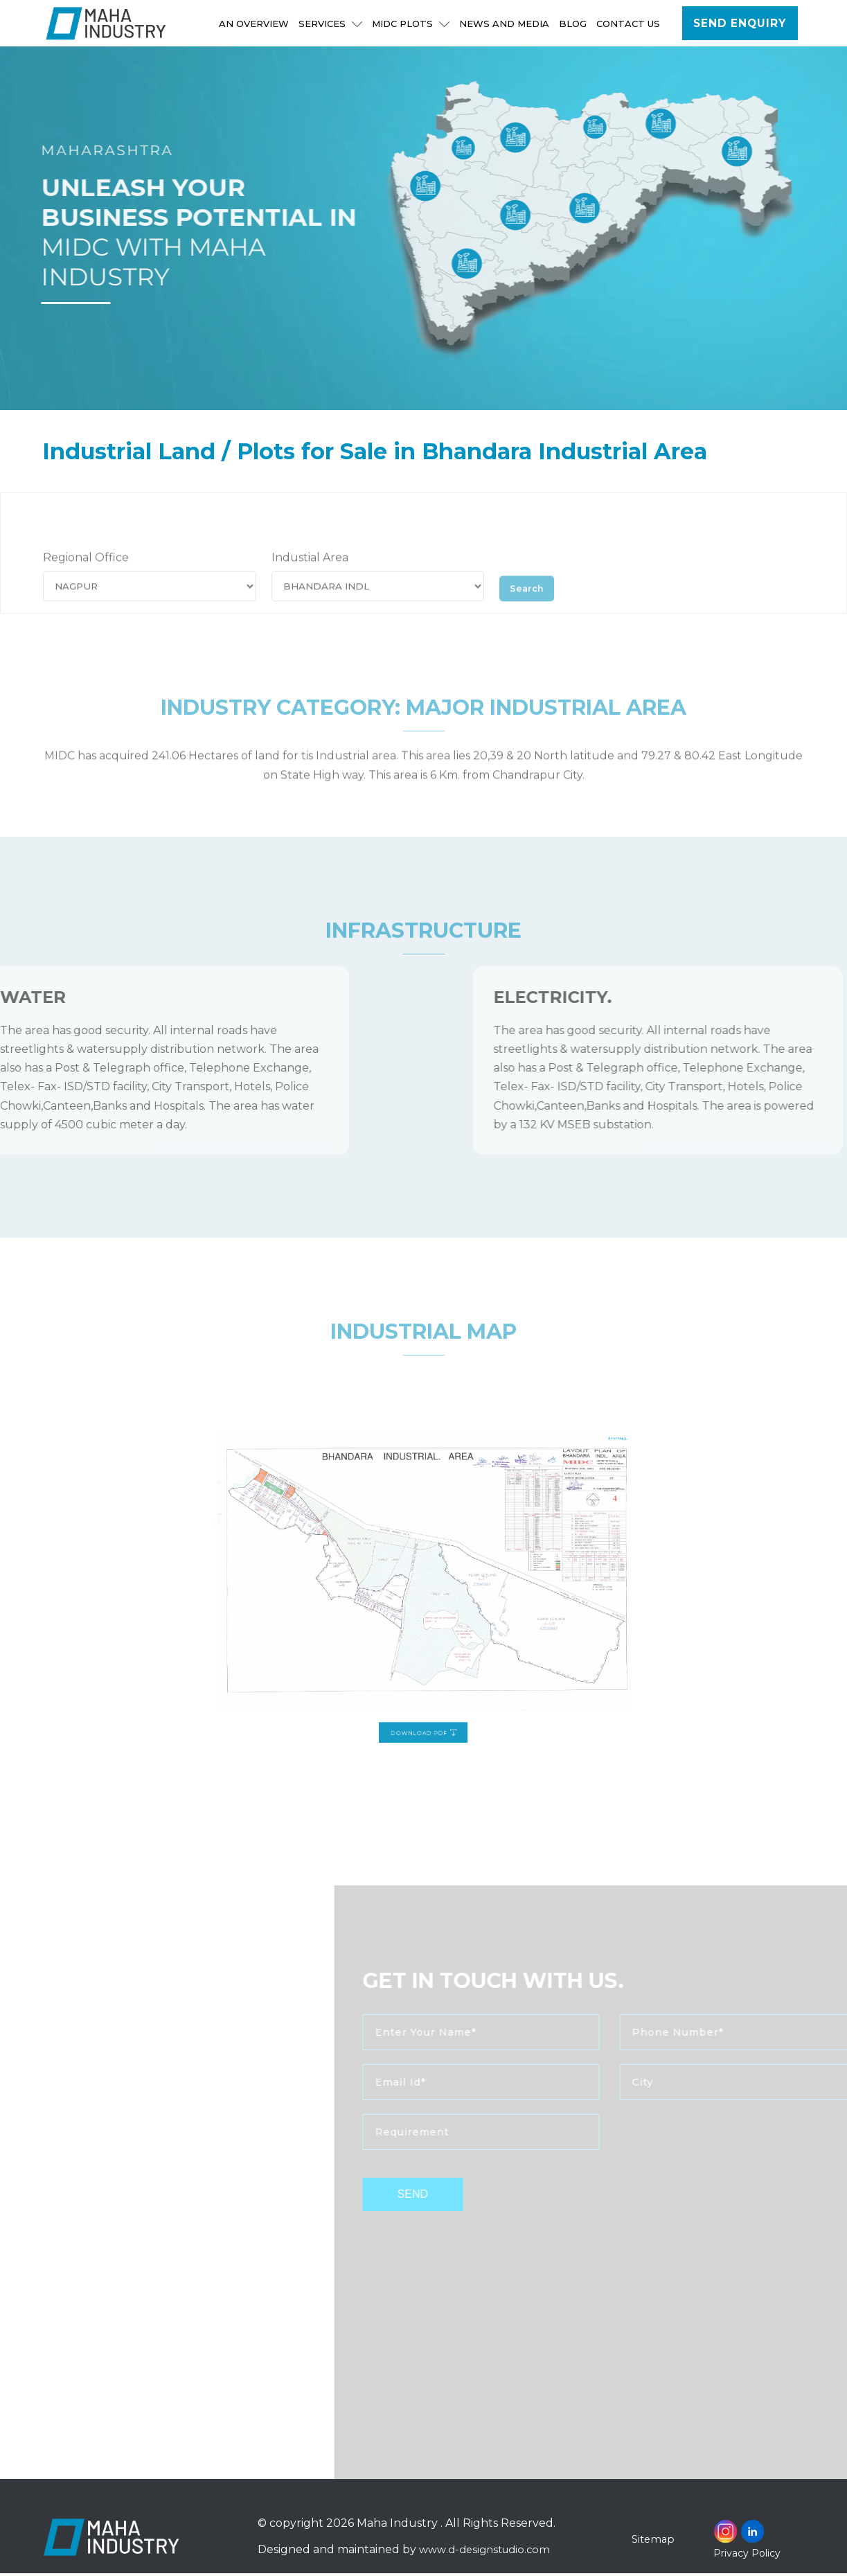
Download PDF (424, 1659)
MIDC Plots (411, 23)
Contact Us (629, 23)
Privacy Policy (747, 2556)
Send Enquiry (740, 23)
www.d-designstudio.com (487, 2552)
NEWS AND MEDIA (505, 23)
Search (531, 611)
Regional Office (86, 582)
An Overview (254, 23)
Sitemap (654, 2541)
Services (331, 23)
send (453, 2197)
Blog (573, 23)
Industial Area (309, 582)
